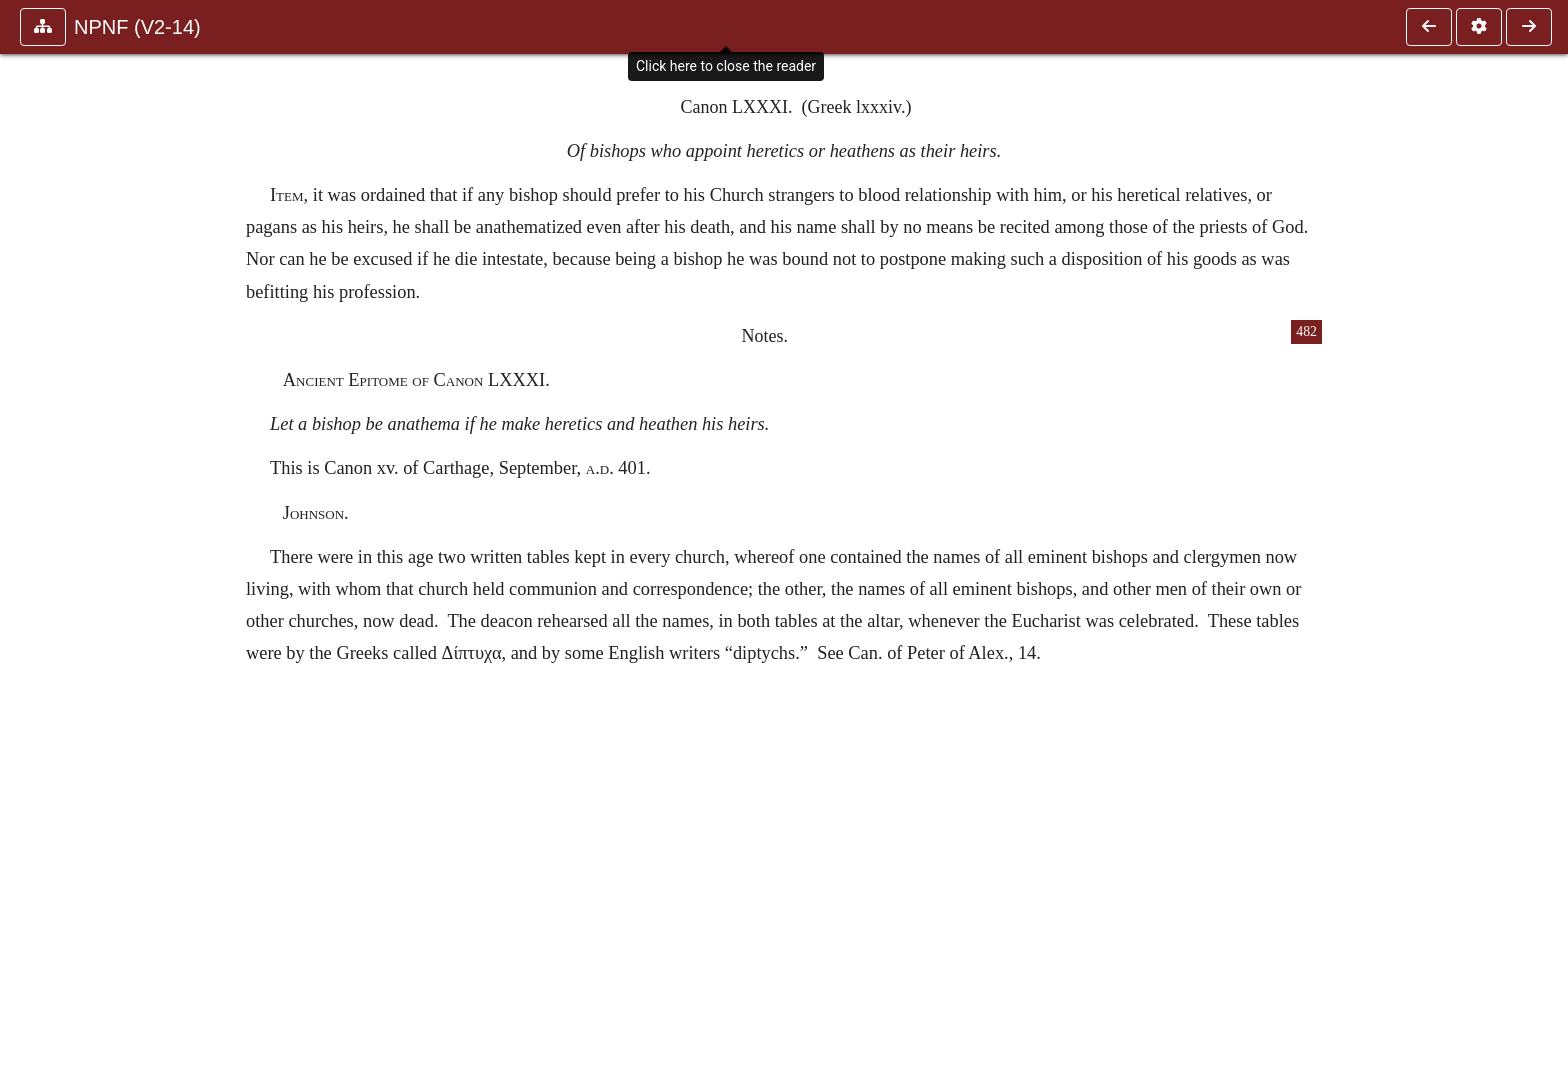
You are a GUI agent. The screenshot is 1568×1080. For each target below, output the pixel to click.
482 (1306, 331)
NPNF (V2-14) (137, 27)
